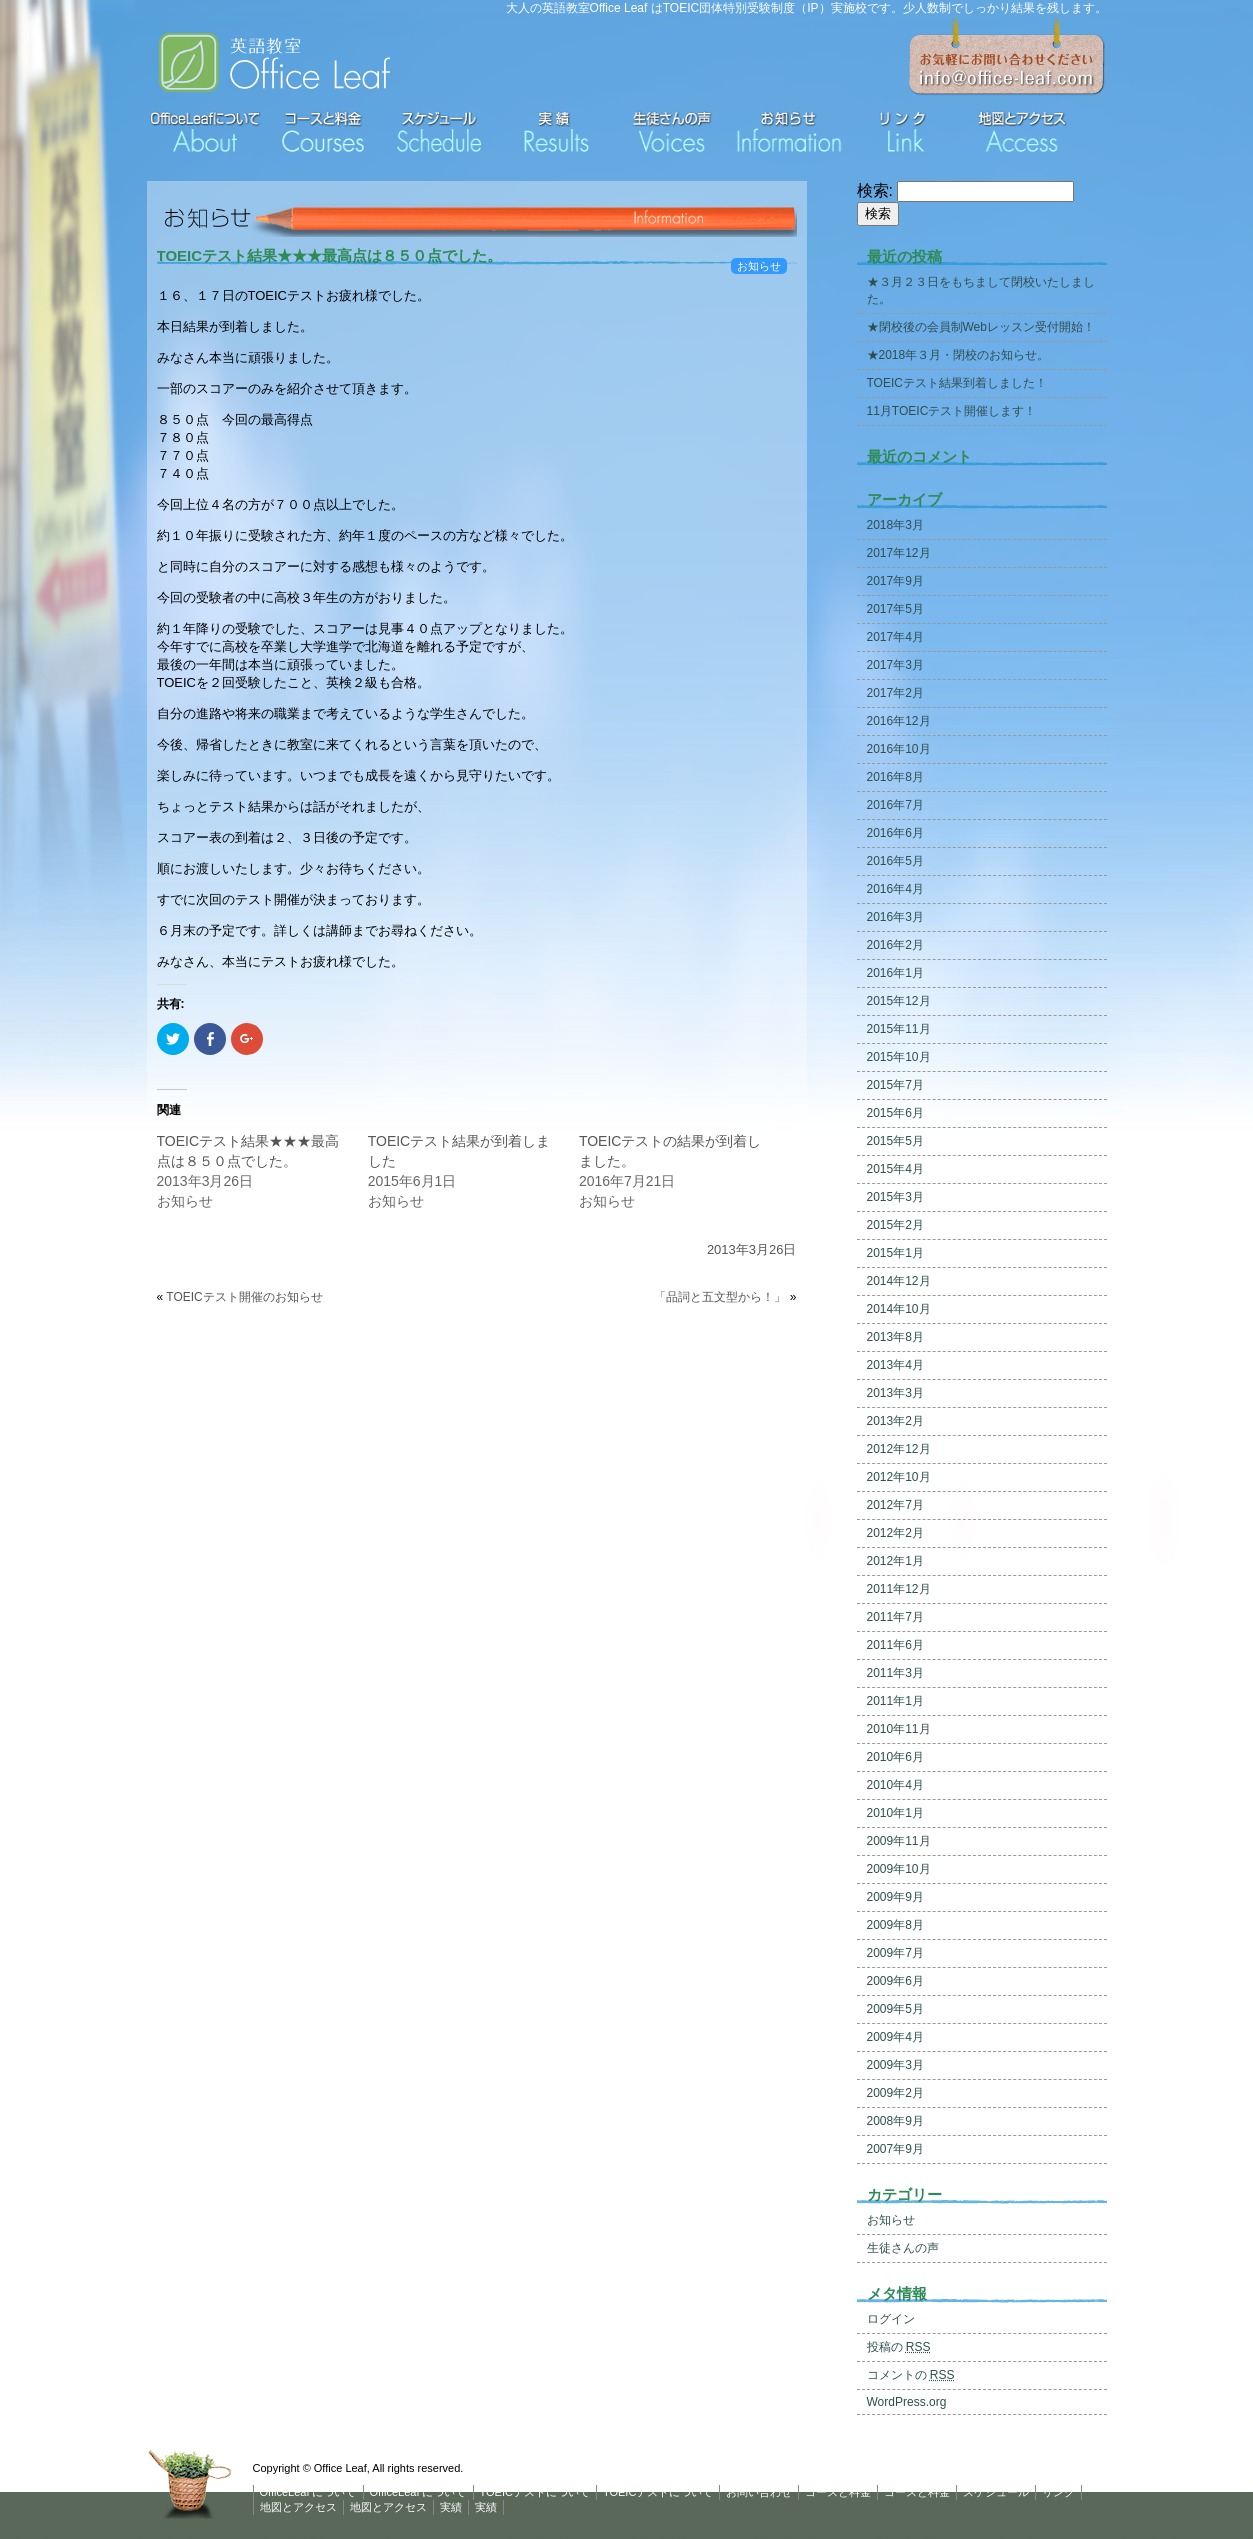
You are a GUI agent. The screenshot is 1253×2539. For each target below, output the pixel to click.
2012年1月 (895, 1561)
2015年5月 (895, 1141)
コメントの (911, 2375)
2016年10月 (899, 749)
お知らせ (759, 266)
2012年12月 (899, 1449)
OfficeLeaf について (308, 2492)
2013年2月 (895, 1421)
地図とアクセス (298, 2507)
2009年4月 (895, 2037)
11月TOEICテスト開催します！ (952, 411)
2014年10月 (899, 1309)
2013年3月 (895, 1393)
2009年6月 (895, 1981)
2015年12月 (899, 1001)
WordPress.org (907, 2402)
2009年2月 (895, 2093)
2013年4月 (895, 1365)
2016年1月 (895, 973)
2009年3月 (895, 2065)
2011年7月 (895, 1617)
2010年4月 (895, 1785)
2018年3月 (895, 525)
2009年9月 (895, 1897)
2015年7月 (895, 1085)
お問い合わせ (759, 2492)
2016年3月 (895, 917)
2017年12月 (899, 553)
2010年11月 (899, 1729)
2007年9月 (895, 2149)
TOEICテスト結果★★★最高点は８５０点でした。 (330, 255)
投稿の (899, 2347)
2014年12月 (899, 1281)
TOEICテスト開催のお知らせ (244, 1297)
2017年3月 (895, 665)
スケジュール (996, 2492)
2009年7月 (895, 1953)
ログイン (891, 2319)
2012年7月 (895, 1505)
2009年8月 (895, 1925)
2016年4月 (895, 889)
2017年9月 (895, 581)
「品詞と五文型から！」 (720, 1297)
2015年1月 (895, 1253)
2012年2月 (895, 1533)
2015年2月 (895, 1225)
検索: (875, 190)
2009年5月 (895, 2009)
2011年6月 (895, 1645)
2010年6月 (895, 1757)
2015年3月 (895, 1197)
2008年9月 (895, 2121)
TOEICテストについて (535, 2492)
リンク (1058, 2492)
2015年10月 (899, 1057)
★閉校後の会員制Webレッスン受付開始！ (981, 327)
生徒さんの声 (903, 2248)
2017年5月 (895, 609)
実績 (451, 2507)
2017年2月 (895, 693)
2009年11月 (899, 1841)
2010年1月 (895, 1813)
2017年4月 (895, 637)
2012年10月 (899, 1477)
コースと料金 (838, 2492)
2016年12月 (899, 721)
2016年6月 (895, 833)
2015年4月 (895, 1169)
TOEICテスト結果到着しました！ (957, 383)
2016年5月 (895, 861)
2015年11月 (899, 1029)
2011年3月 (895, 1673)
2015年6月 (895, 1113)
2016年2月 (895, 945)
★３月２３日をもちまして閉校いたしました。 (981, 290)
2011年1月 (895, 1701)
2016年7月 (895, 805)
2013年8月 (895, 1337)
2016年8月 (895, 777)
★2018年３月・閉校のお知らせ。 (958, 355)
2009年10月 (899, 1869)
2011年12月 (899, 1589)
